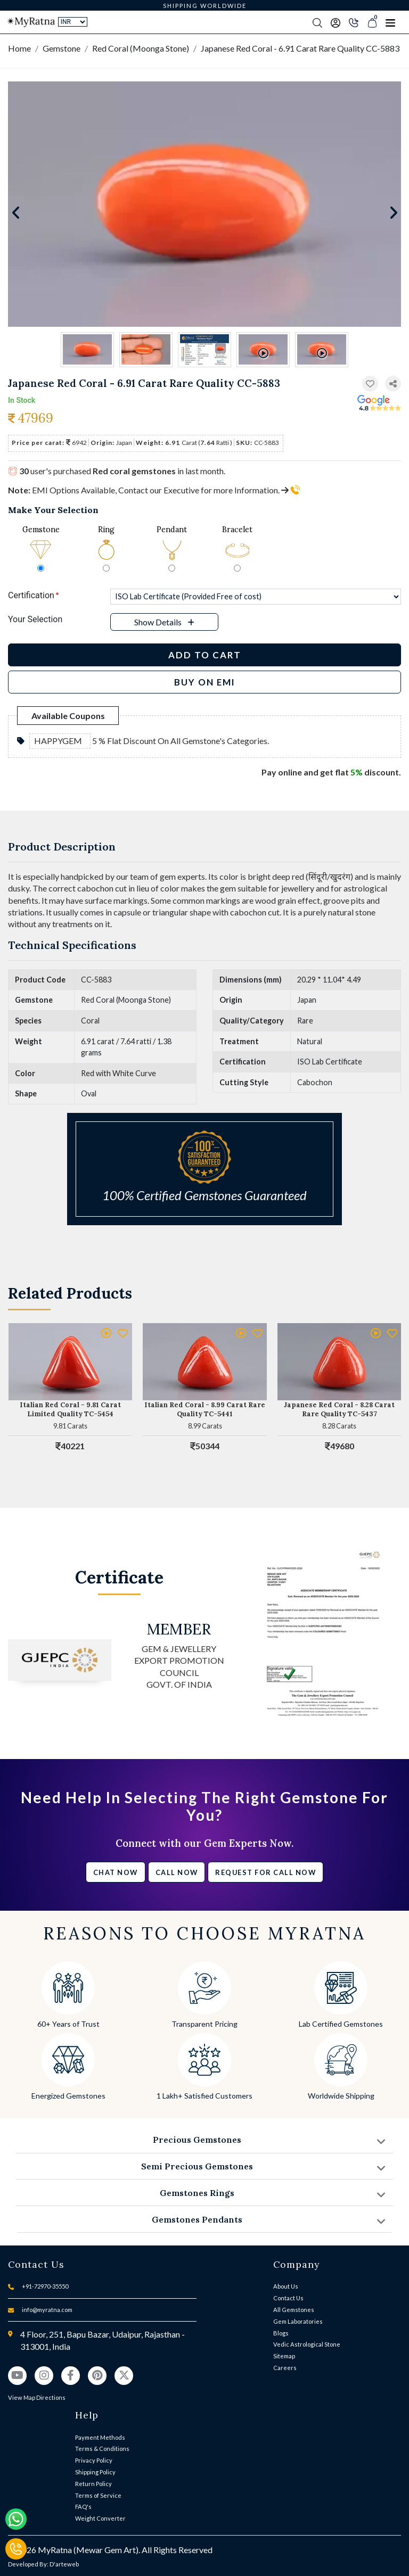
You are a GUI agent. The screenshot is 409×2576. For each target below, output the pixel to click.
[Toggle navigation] (390, 22)
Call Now (177, 1872)
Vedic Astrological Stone (306, 2344)
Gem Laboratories (298, 2321)
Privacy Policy (93, 2460)
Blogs (281, 2333)
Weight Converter (100, 2518)
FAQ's (83, 2506)
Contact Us (288, 2297)
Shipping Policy (95, 2471)
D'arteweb (64, 2564)
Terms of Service (98, 2495)
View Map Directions (37, 2397)
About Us (285, 2286)
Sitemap (284, 2355)
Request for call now (265, 1872)
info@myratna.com (47, 2309)
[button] (393, 384)
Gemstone (61, 48)
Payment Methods (100, 2437)
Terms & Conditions (102, 2448)
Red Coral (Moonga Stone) (140, 48)
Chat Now (115, 1872)
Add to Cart (204, 654)
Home (19, 48)
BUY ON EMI (204, 682)
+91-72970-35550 (45, 2286)
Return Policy (93, 2483)
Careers (285, 2367)
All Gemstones (293, 2309)
